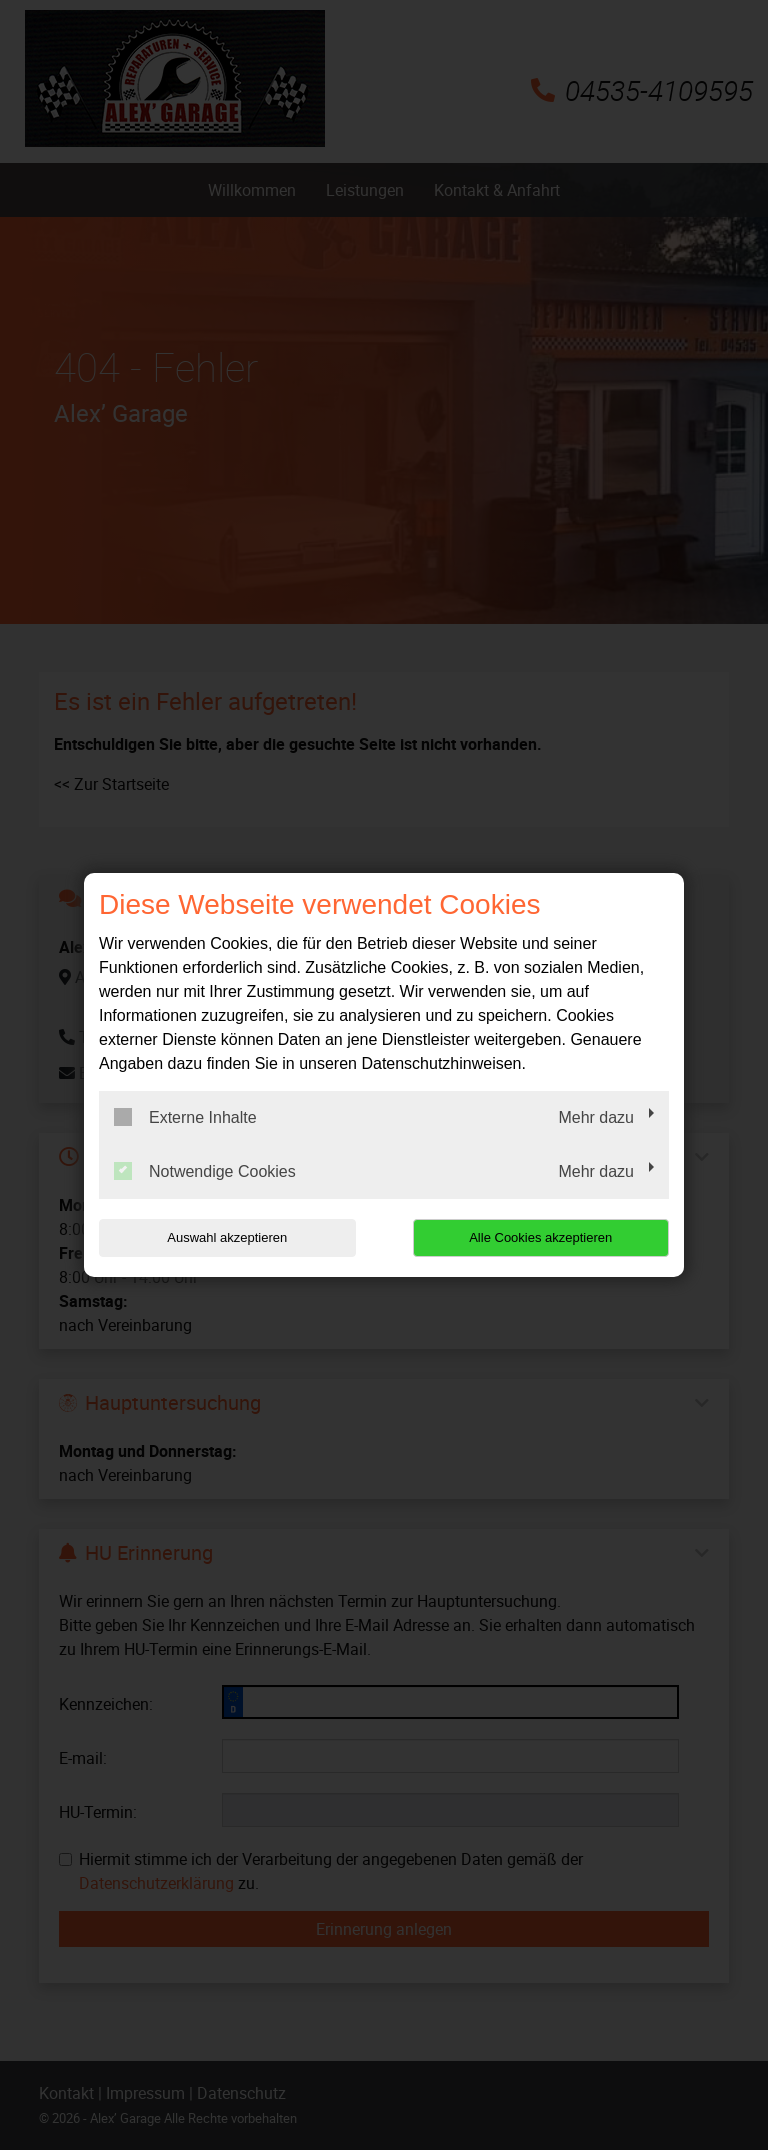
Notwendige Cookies (205, 1171)
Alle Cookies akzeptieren (540, 1237)
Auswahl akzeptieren (227, 1237)
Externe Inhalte (185, 1117)
